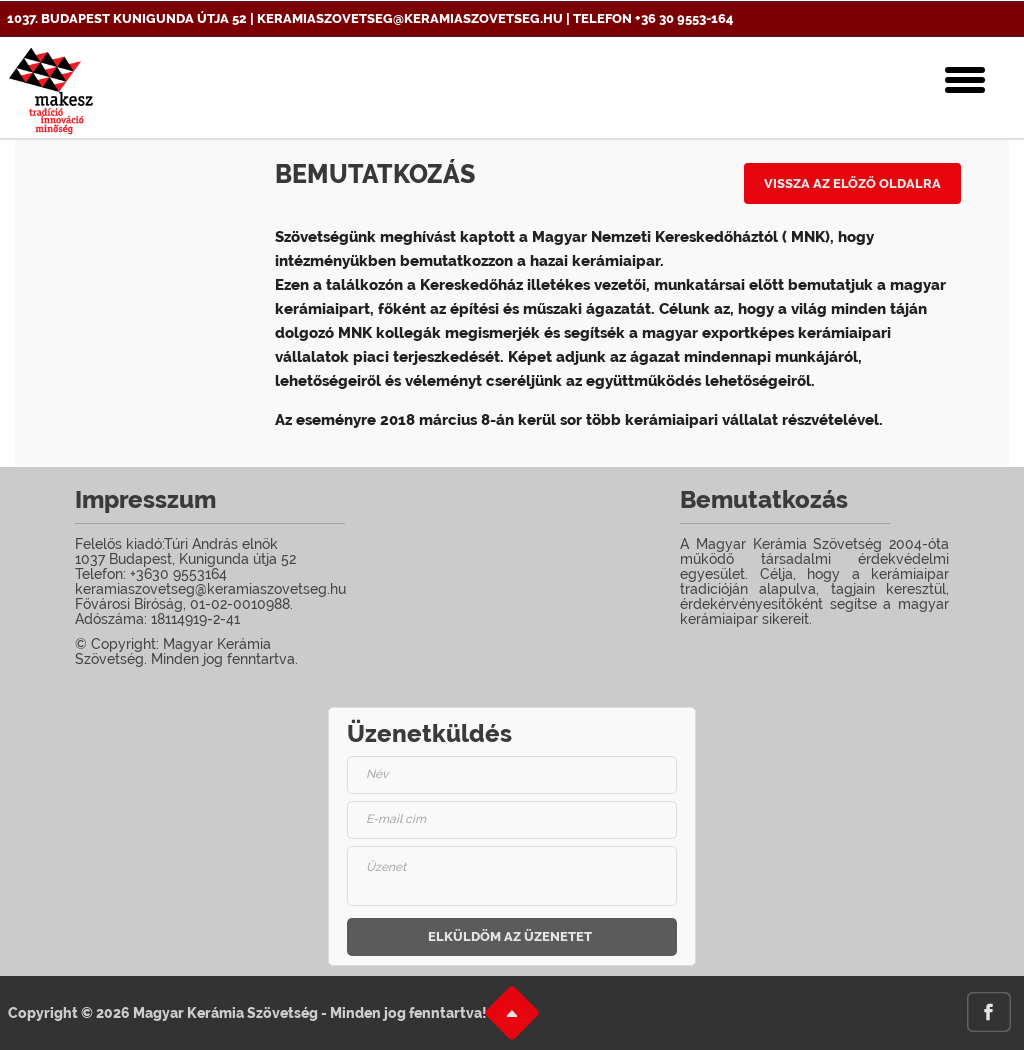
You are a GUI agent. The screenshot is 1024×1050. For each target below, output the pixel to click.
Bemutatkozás (375, 174)
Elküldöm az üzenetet (510, 936)
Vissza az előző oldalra (852, 183)
